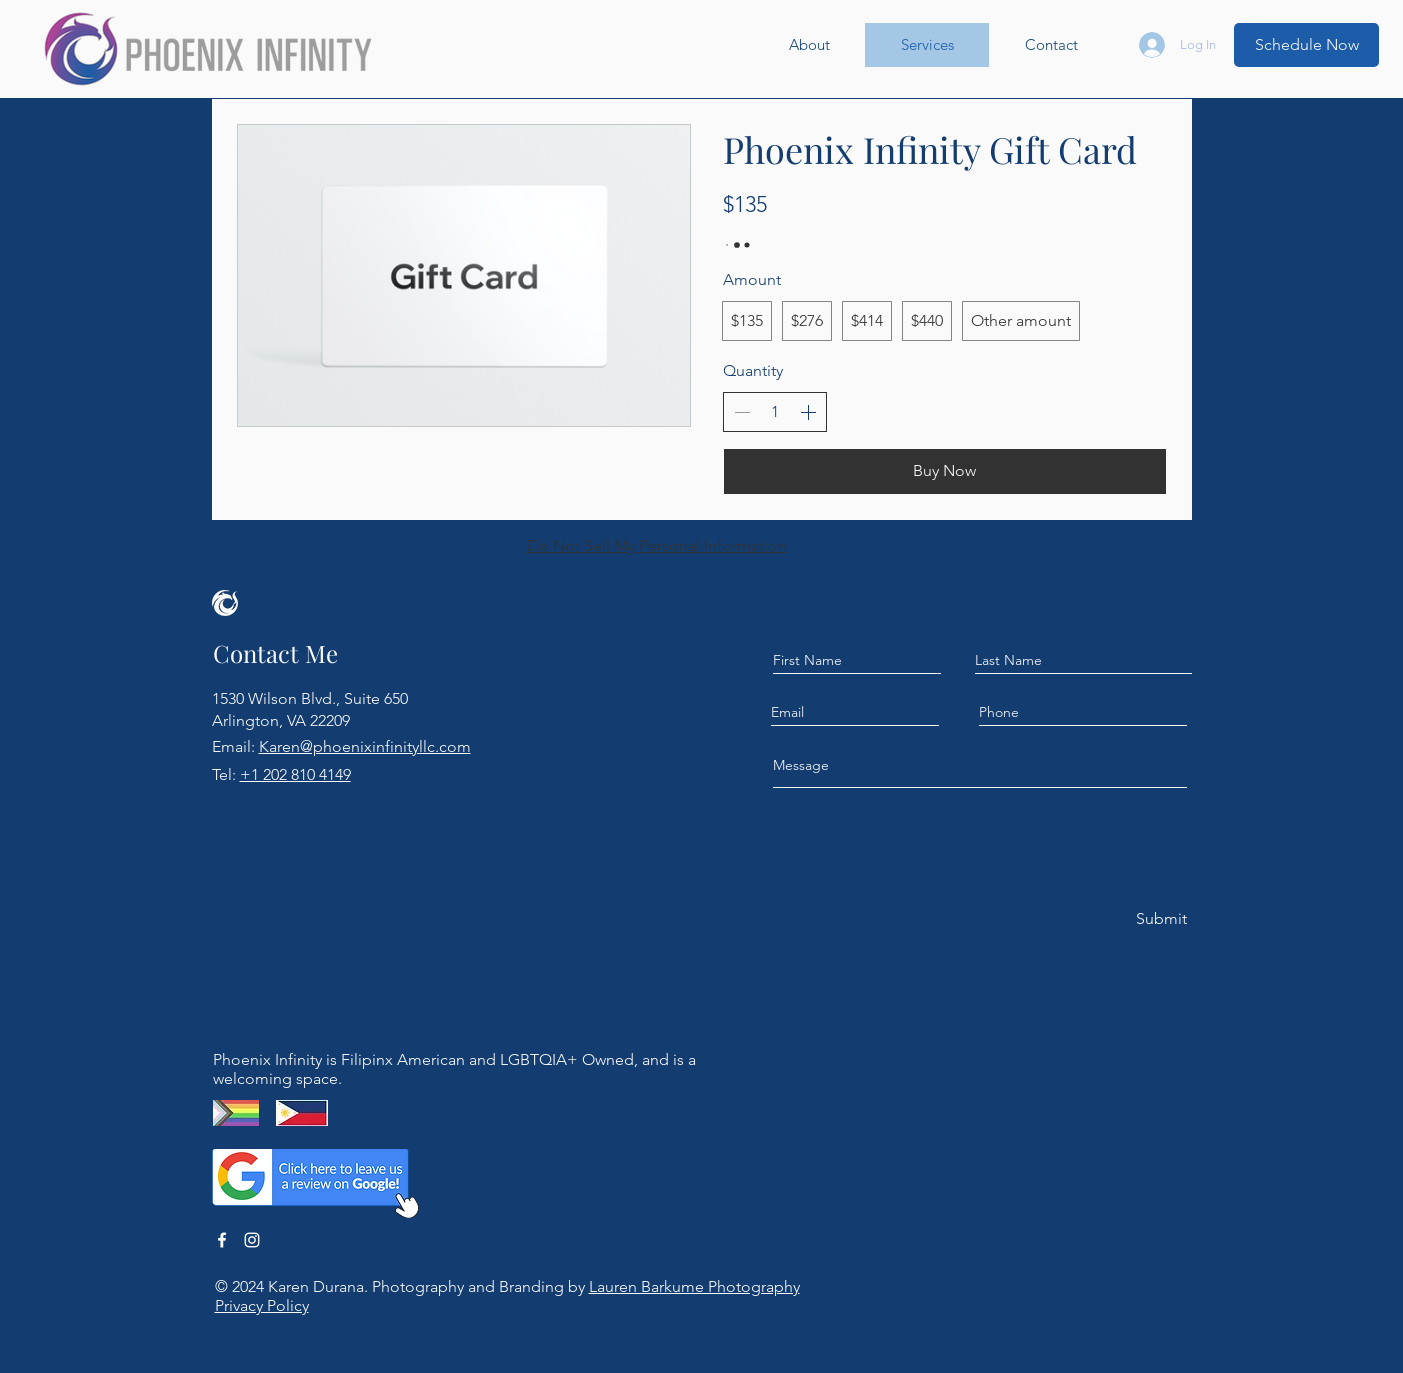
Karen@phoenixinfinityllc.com (365, 746)
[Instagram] (252, 1240)
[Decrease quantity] (742, 412)
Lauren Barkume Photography (694, 1286)
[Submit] (1160, 919)
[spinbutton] (775, 412)
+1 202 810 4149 (295, 774)
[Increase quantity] (808, 412)
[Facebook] (222, 1240)
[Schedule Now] (1306, 45)
